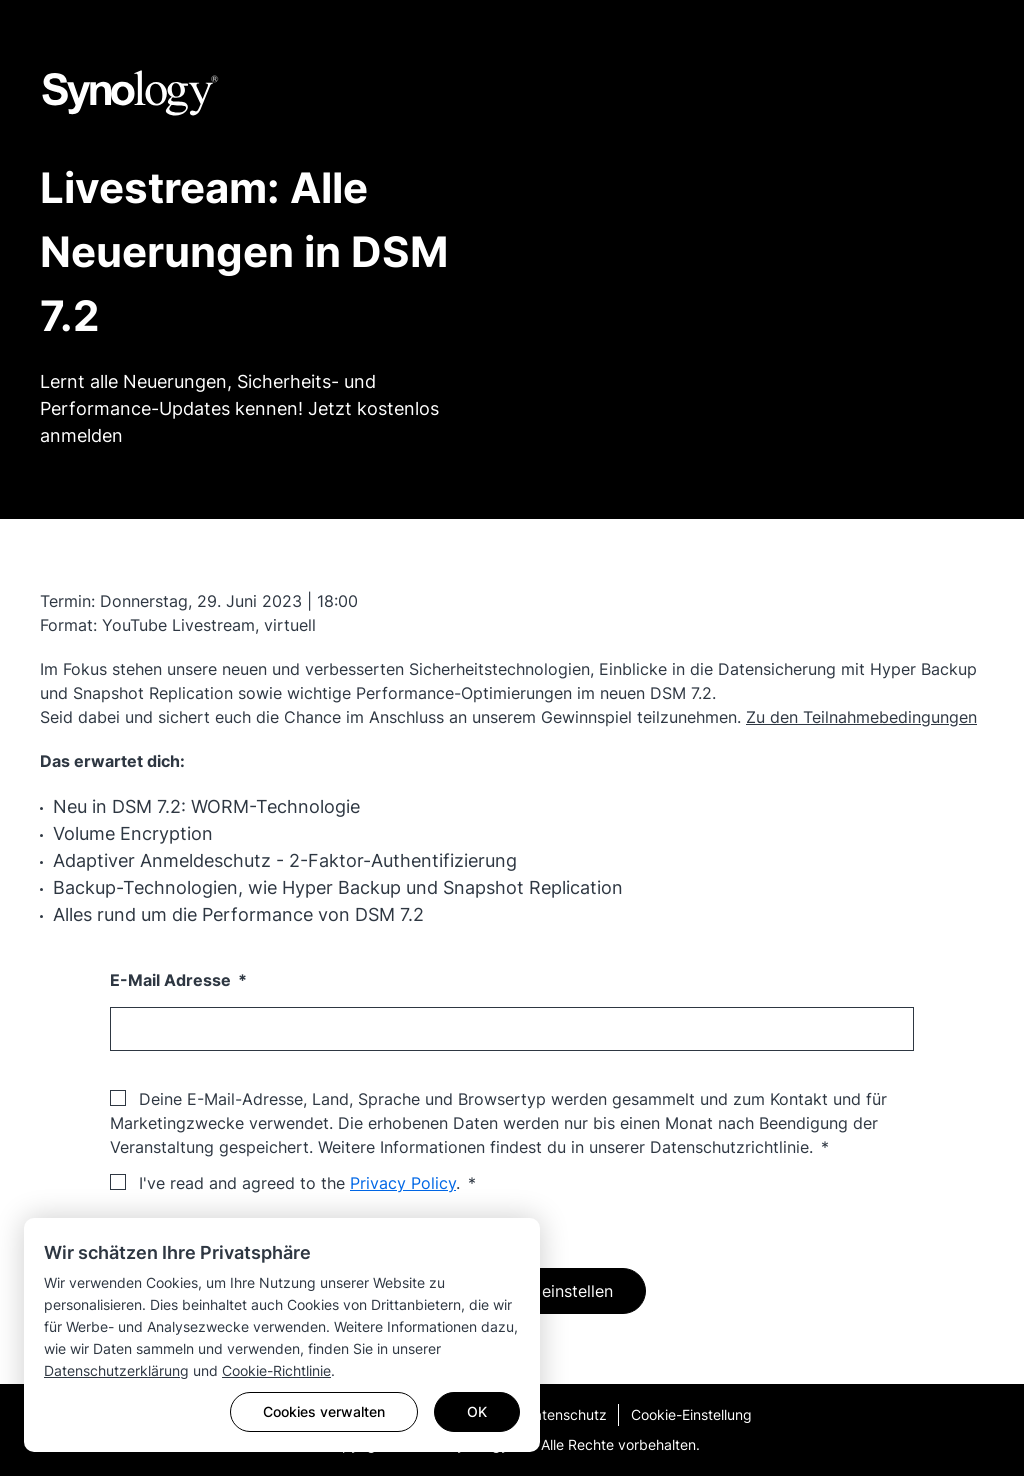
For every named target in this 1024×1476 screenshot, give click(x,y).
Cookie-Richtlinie (276, 1370)
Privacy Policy (403, 1183)
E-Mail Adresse (172, 980)
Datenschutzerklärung (116, 1370)
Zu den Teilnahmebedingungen (861, 717)
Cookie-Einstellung (691, 1414)
